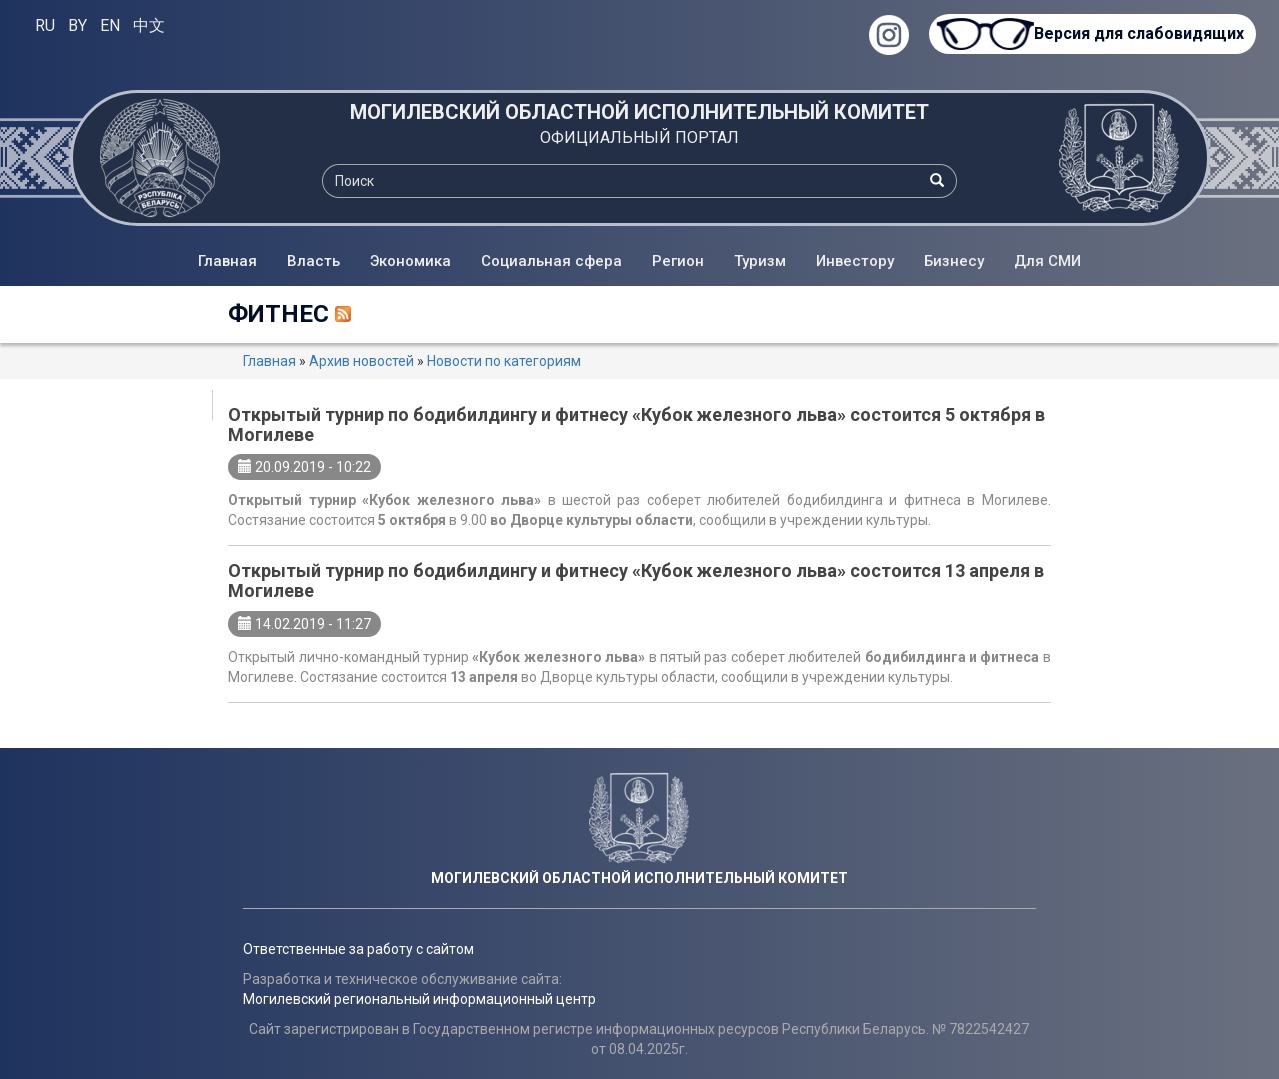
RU (45, 25)
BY (77, 25)
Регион (678, 261)
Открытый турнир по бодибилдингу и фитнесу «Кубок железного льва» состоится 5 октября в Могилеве (636, 424)
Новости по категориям (504, 361)
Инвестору (855, 261)
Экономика (410, 261)
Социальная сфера (551, 261)
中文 (149, 25)
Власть (313, 261)
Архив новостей (361, 361)
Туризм (760, 261)
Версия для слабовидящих (1139, 33)
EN (110, 25)
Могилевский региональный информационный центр (419, 999)
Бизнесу (954, 261)
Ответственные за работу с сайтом (358, 949)
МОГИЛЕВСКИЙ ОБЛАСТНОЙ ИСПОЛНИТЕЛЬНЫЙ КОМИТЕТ (639, 112)
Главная (227, 261)
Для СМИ (1047, 261)
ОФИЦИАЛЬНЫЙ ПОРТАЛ (639, 137)
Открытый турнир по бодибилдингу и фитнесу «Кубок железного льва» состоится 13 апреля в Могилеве (636, 580)
